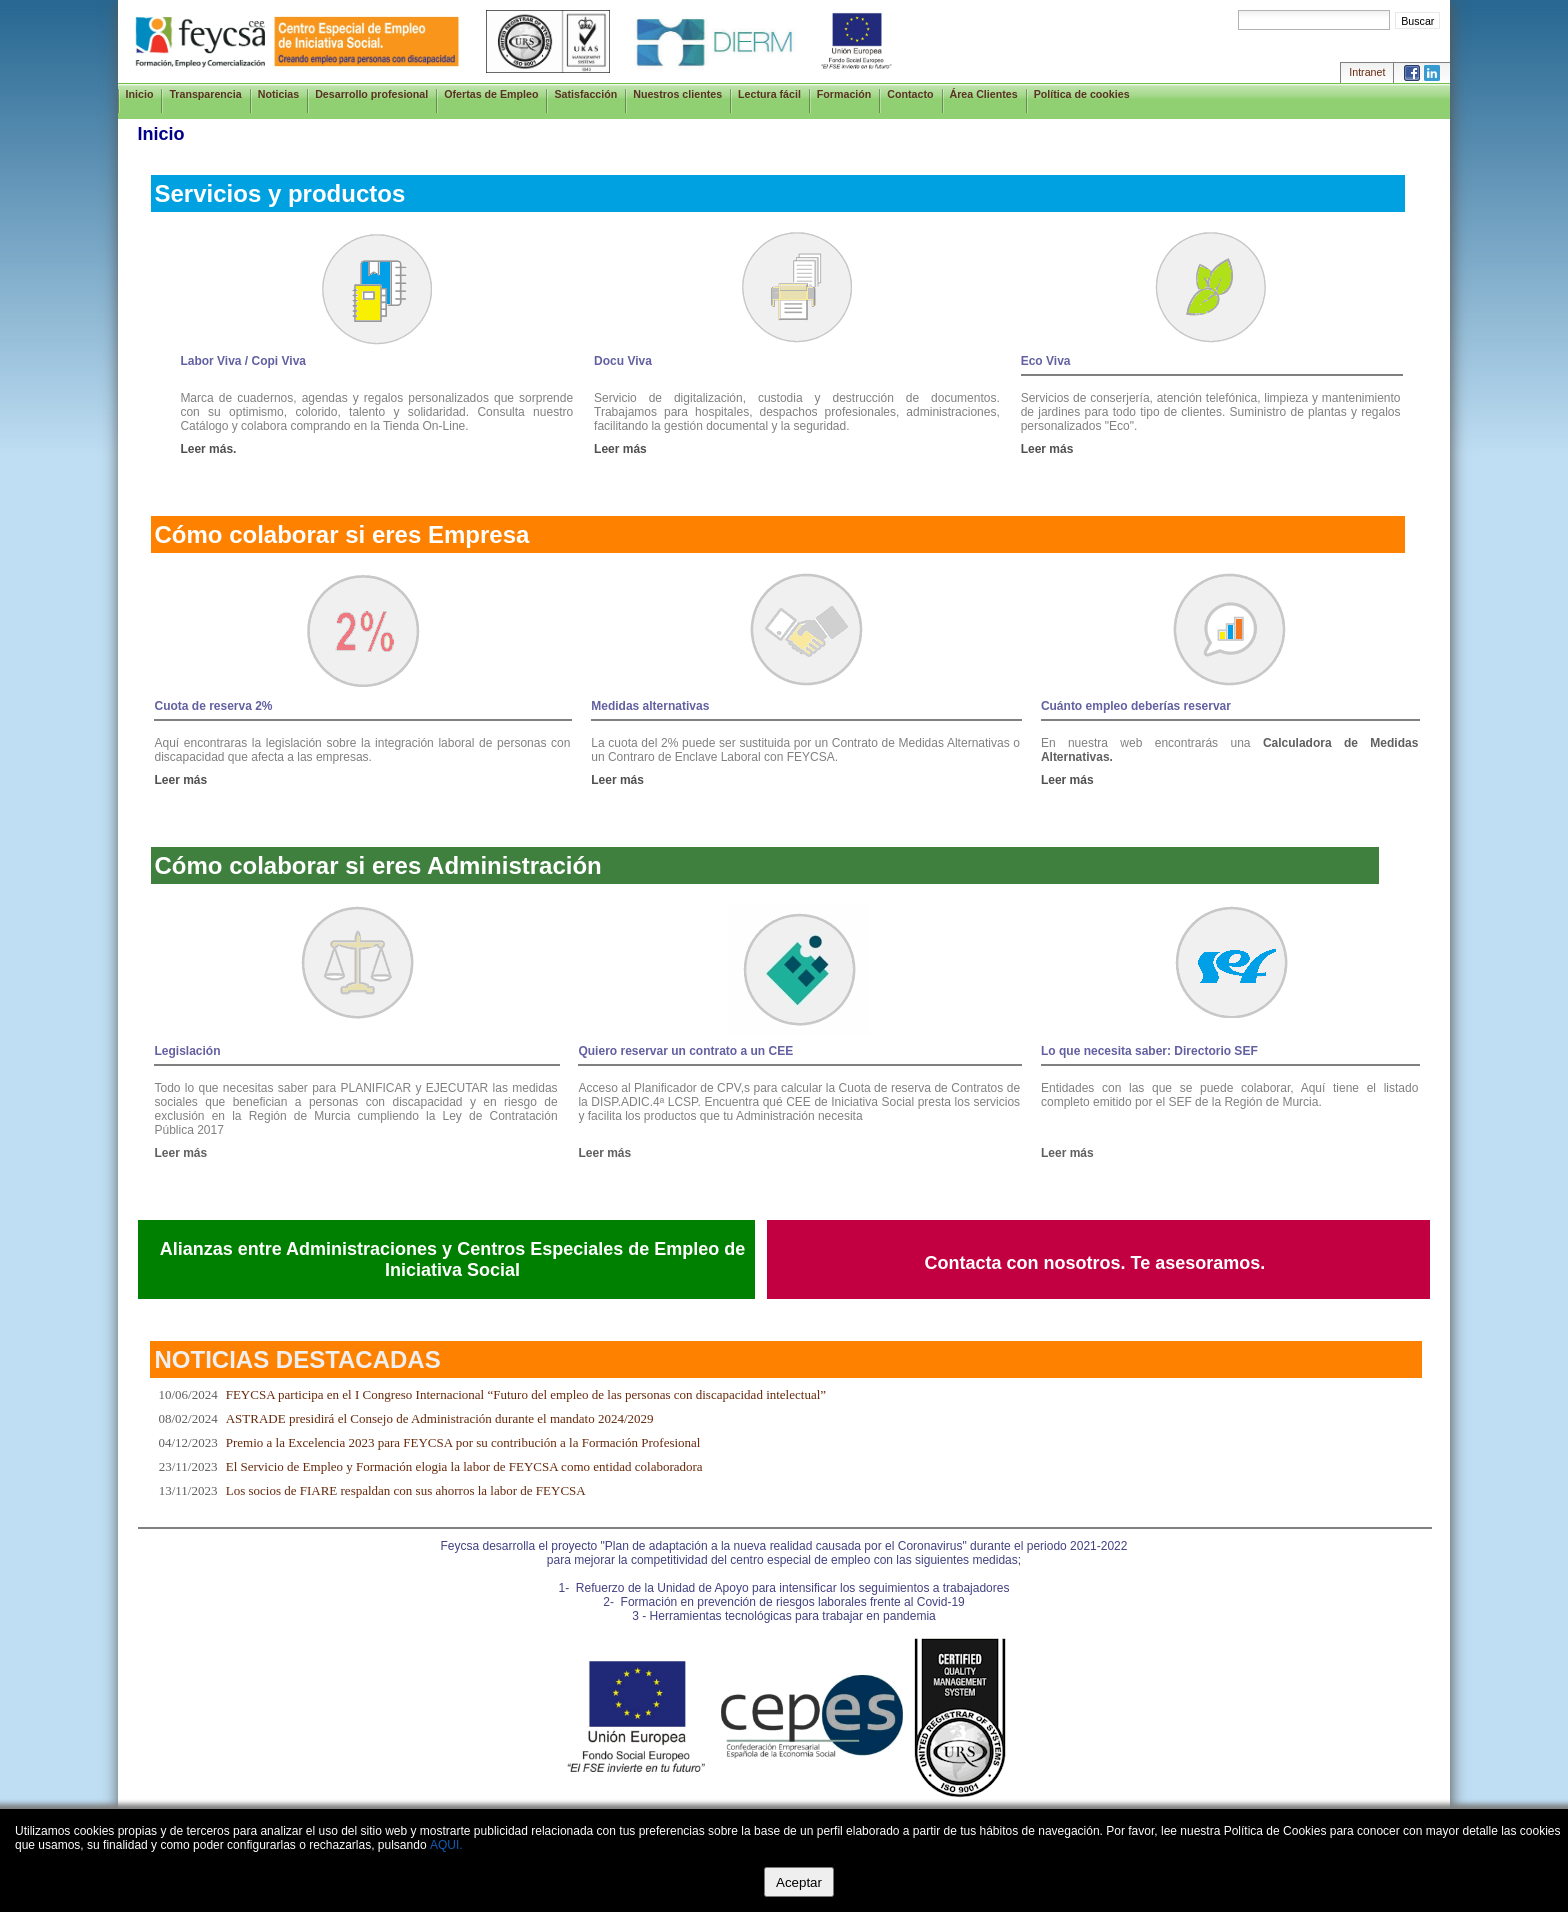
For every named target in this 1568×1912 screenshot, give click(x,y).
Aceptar (799, 1882)
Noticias (278, 94)
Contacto (910, 94)
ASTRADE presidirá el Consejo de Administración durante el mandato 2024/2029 (440, 1418)
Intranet (1367, 72)
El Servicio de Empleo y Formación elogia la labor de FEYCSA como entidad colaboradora (464, 1466)
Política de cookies (1082, 94)
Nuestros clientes (677, 94)
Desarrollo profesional (371, 94)
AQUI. (446, 1845)
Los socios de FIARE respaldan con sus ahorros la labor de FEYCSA (406, 1490)
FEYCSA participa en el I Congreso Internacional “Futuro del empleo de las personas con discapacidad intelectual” (526, 1394)
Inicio (140, 94)
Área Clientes (984, 94)
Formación (844, 94)
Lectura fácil (769, 94)
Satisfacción (585, 94)
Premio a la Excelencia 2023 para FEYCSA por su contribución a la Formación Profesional (463, 1442)
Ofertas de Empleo (491, 94)
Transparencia (205, 94)
